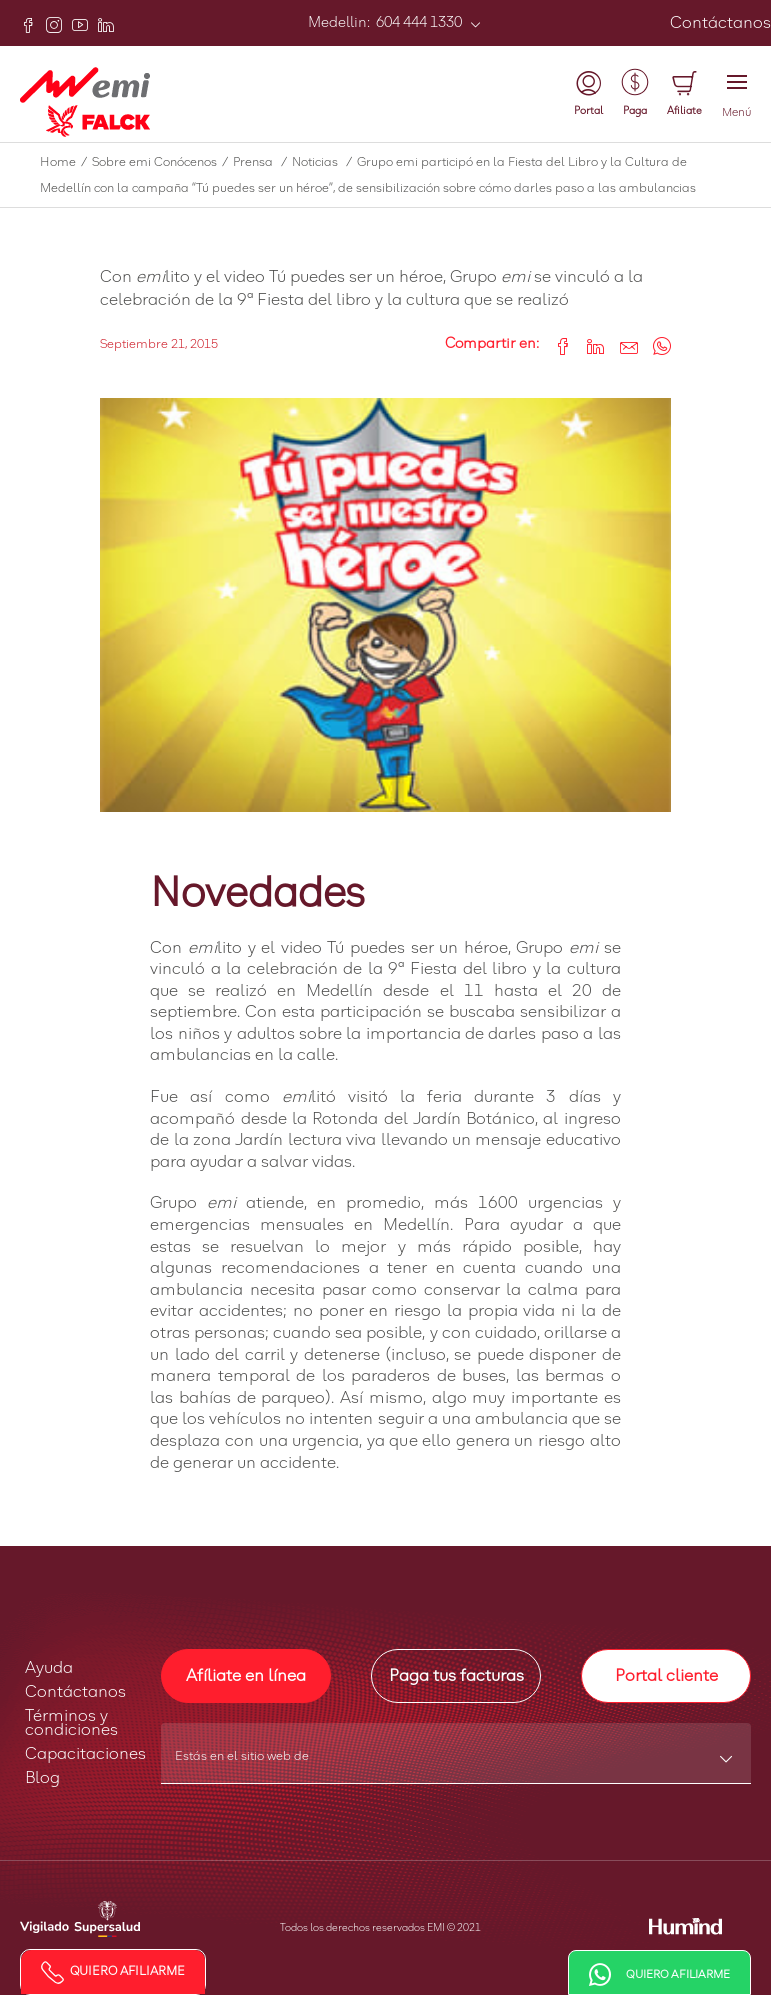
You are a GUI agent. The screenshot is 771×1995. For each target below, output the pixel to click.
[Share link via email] (621, 344)
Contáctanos (720, 23)
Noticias (324, 163)
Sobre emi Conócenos (162, 163)
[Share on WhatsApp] (654, 344)
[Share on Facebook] (555, 344)
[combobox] (457, 1763)
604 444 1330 (417, 23)
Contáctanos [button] (75, 1692)
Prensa (262, 163)
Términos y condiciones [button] (71, 1723)
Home (66, 163)
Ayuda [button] (49, 1668)
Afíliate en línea (246, 1676)
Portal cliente (666, 1676)
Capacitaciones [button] (85, 1754)
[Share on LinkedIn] (588, 344)
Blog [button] (42, 1778)
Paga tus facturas (456, 1676)
